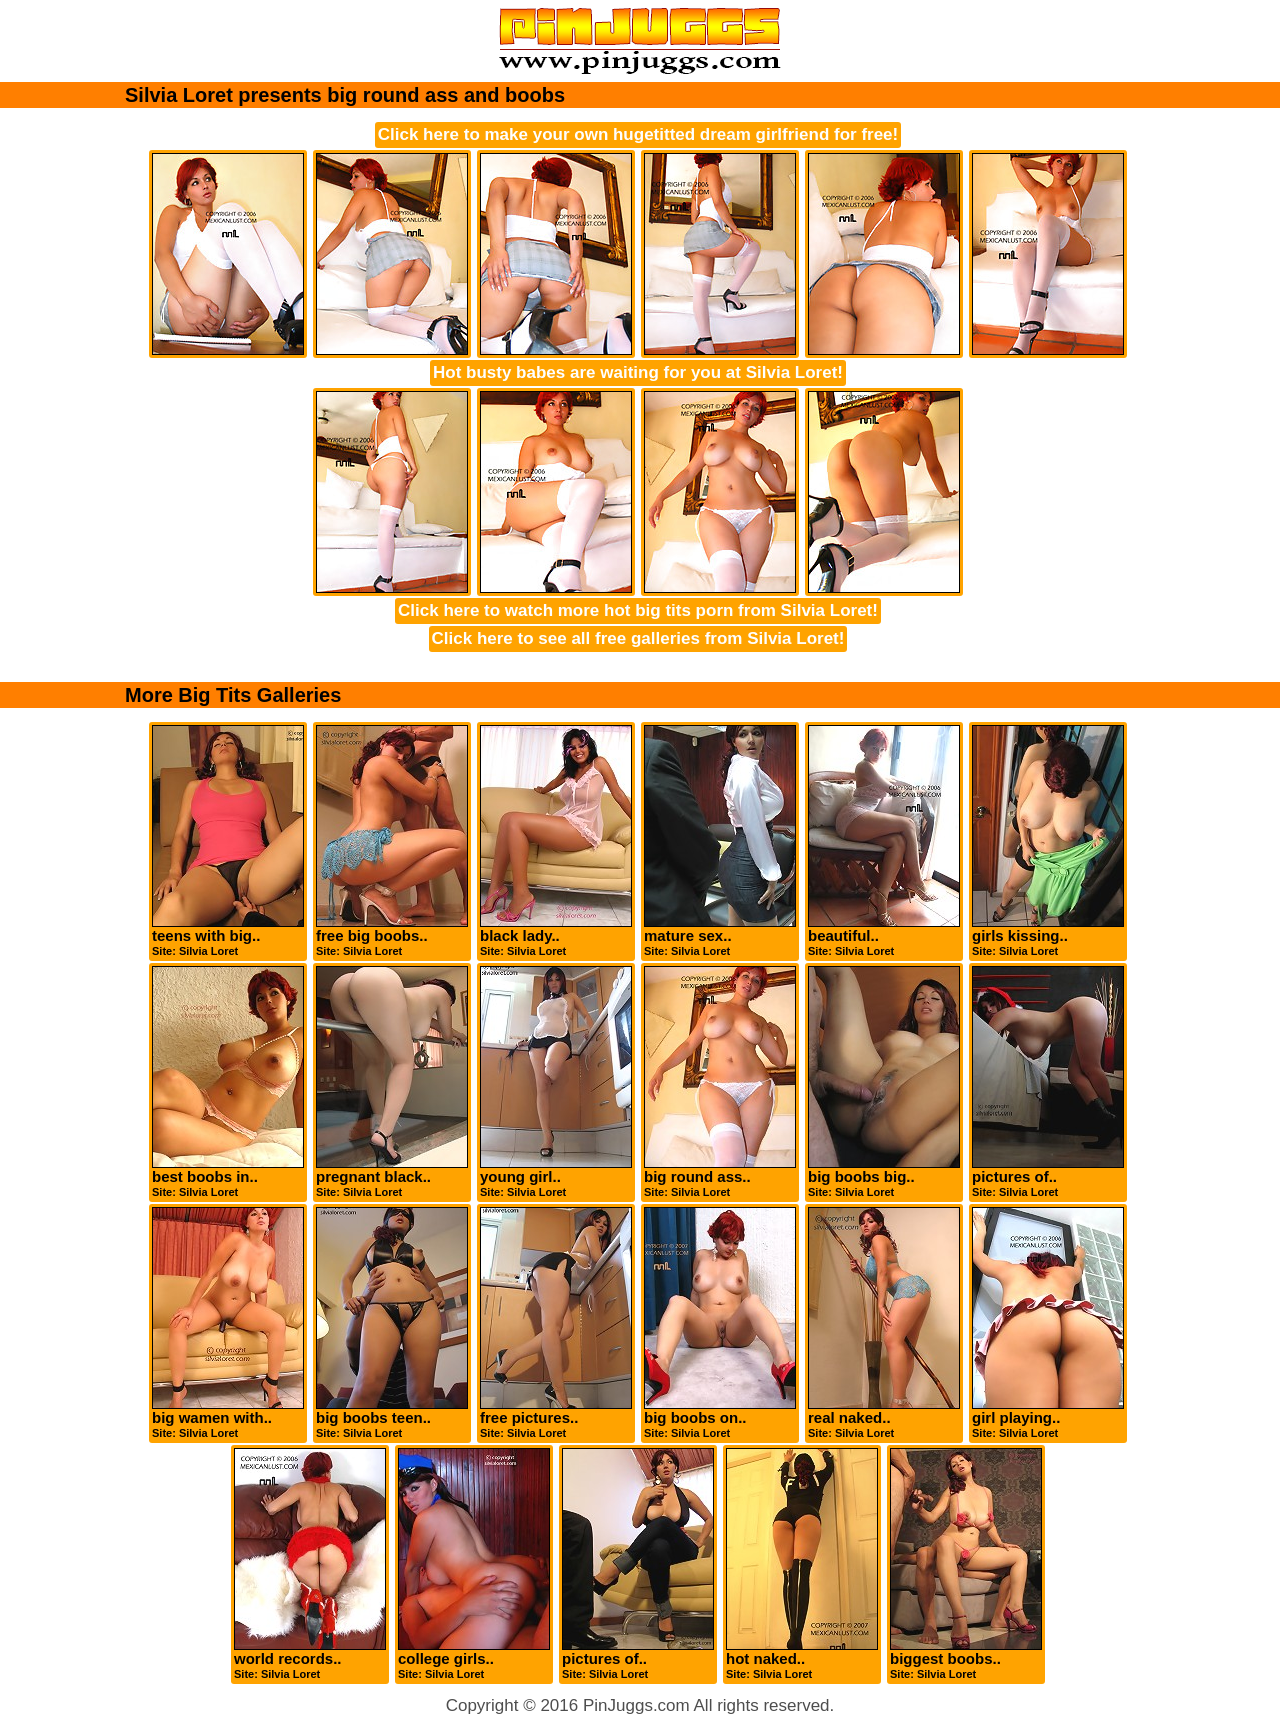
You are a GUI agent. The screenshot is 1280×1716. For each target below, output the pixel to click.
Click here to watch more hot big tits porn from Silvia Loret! (638, 610)
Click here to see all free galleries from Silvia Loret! (638, 638)
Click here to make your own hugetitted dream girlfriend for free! (638, 134)
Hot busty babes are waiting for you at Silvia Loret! (638, 372)
